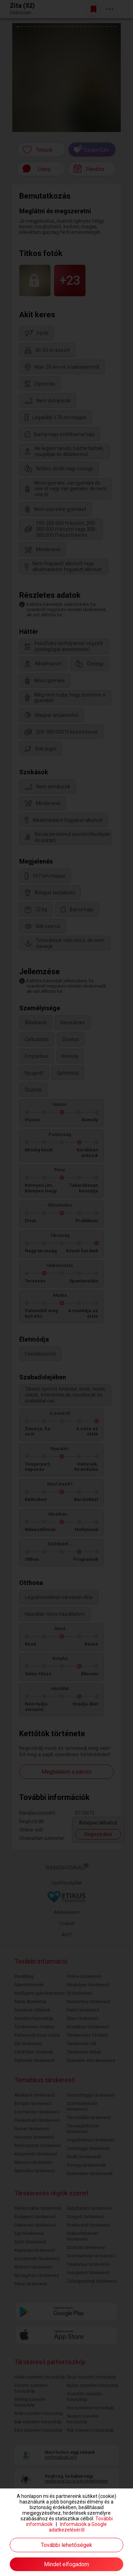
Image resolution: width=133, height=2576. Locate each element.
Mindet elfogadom (66, 2564)
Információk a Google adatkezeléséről (78, 2527)
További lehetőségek (66, 2545)
